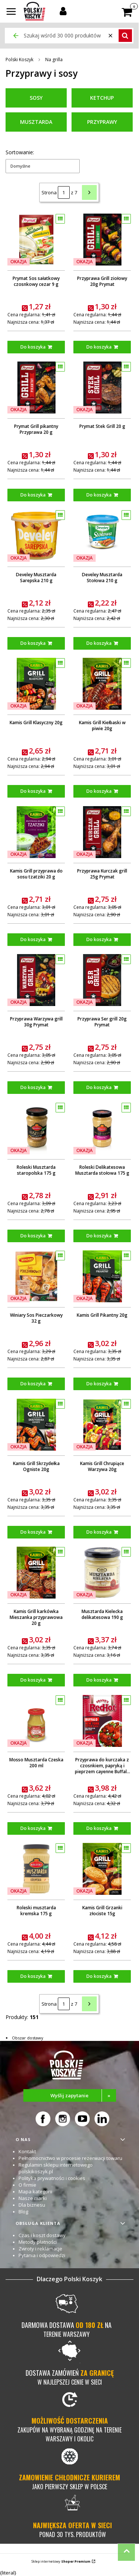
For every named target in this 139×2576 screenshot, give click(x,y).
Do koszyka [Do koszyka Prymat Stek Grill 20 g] (99, 495)
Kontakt (27, 2151)
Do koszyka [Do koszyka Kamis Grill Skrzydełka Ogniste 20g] (33, 1531)
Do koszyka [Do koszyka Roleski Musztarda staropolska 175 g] (33, 1235)
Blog (23, 2211)
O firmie (27, 2184)
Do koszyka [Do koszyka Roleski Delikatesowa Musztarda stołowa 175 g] (99, 1235)
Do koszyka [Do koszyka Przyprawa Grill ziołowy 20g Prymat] (99, 346)
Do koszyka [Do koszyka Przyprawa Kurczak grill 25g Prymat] (99, 939)
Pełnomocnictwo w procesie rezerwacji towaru (70, 2158)
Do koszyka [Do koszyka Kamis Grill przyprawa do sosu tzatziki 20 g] (33, 939)
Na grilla (54, 59)
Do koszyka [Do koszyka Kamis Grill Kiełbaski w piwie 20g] (99, 791)
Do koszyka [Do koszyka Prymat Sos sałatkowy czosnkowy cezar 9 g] (33, 346)
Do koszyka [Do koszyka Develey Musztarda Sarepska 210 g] (33, 643)
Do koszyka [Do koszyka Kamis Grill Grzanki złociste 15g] (99, 1976)
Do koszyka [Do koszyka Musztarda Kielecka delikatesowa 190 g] (99, 1680)
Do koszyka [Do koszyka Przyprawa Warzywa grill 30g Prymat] (33, 1087)
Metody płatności (38, 2242)
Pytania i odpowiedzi (42, 2255)
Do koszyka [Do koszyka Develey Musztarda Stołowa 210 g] (99, 643)
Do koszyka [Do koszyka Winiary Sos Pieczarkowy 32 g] (33, 1384)
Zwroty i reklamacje (40, 2248)
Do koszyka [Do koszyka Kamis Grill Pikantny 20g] (99, 1384)
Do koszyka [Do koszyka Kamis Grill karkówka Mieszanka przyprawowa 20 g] (33, 1680)
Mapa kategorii (35, 2191)
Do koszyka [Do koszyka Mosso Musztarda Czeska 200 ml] (33, 1828)
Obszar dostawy (27, 2038)
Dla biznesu (32, 2204)
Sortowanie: (20, 152)
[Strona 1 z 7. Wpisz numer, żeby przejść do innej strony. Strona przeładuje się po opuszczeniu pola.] (64, 192)
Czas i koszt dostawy (42, 2235)
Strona (49, 192)
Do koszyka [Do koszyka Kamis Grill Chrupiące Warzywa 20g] (99, 1531)
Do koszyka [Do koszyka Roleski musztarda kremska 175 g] (33, 1976)
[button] (11, 12)
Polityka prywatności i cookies (52, 2178)
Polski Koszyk (19, 59)
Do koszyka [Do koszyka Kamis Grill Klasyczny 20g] (33, 791)
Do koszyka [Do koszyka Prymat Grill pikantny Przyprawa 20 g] (33, 495)
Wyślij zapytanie (83, 2095)
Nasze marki (33, 2198)
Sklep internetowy (61, 2561)
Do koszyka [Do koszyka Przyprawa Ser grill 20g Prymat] (99, 1087)
